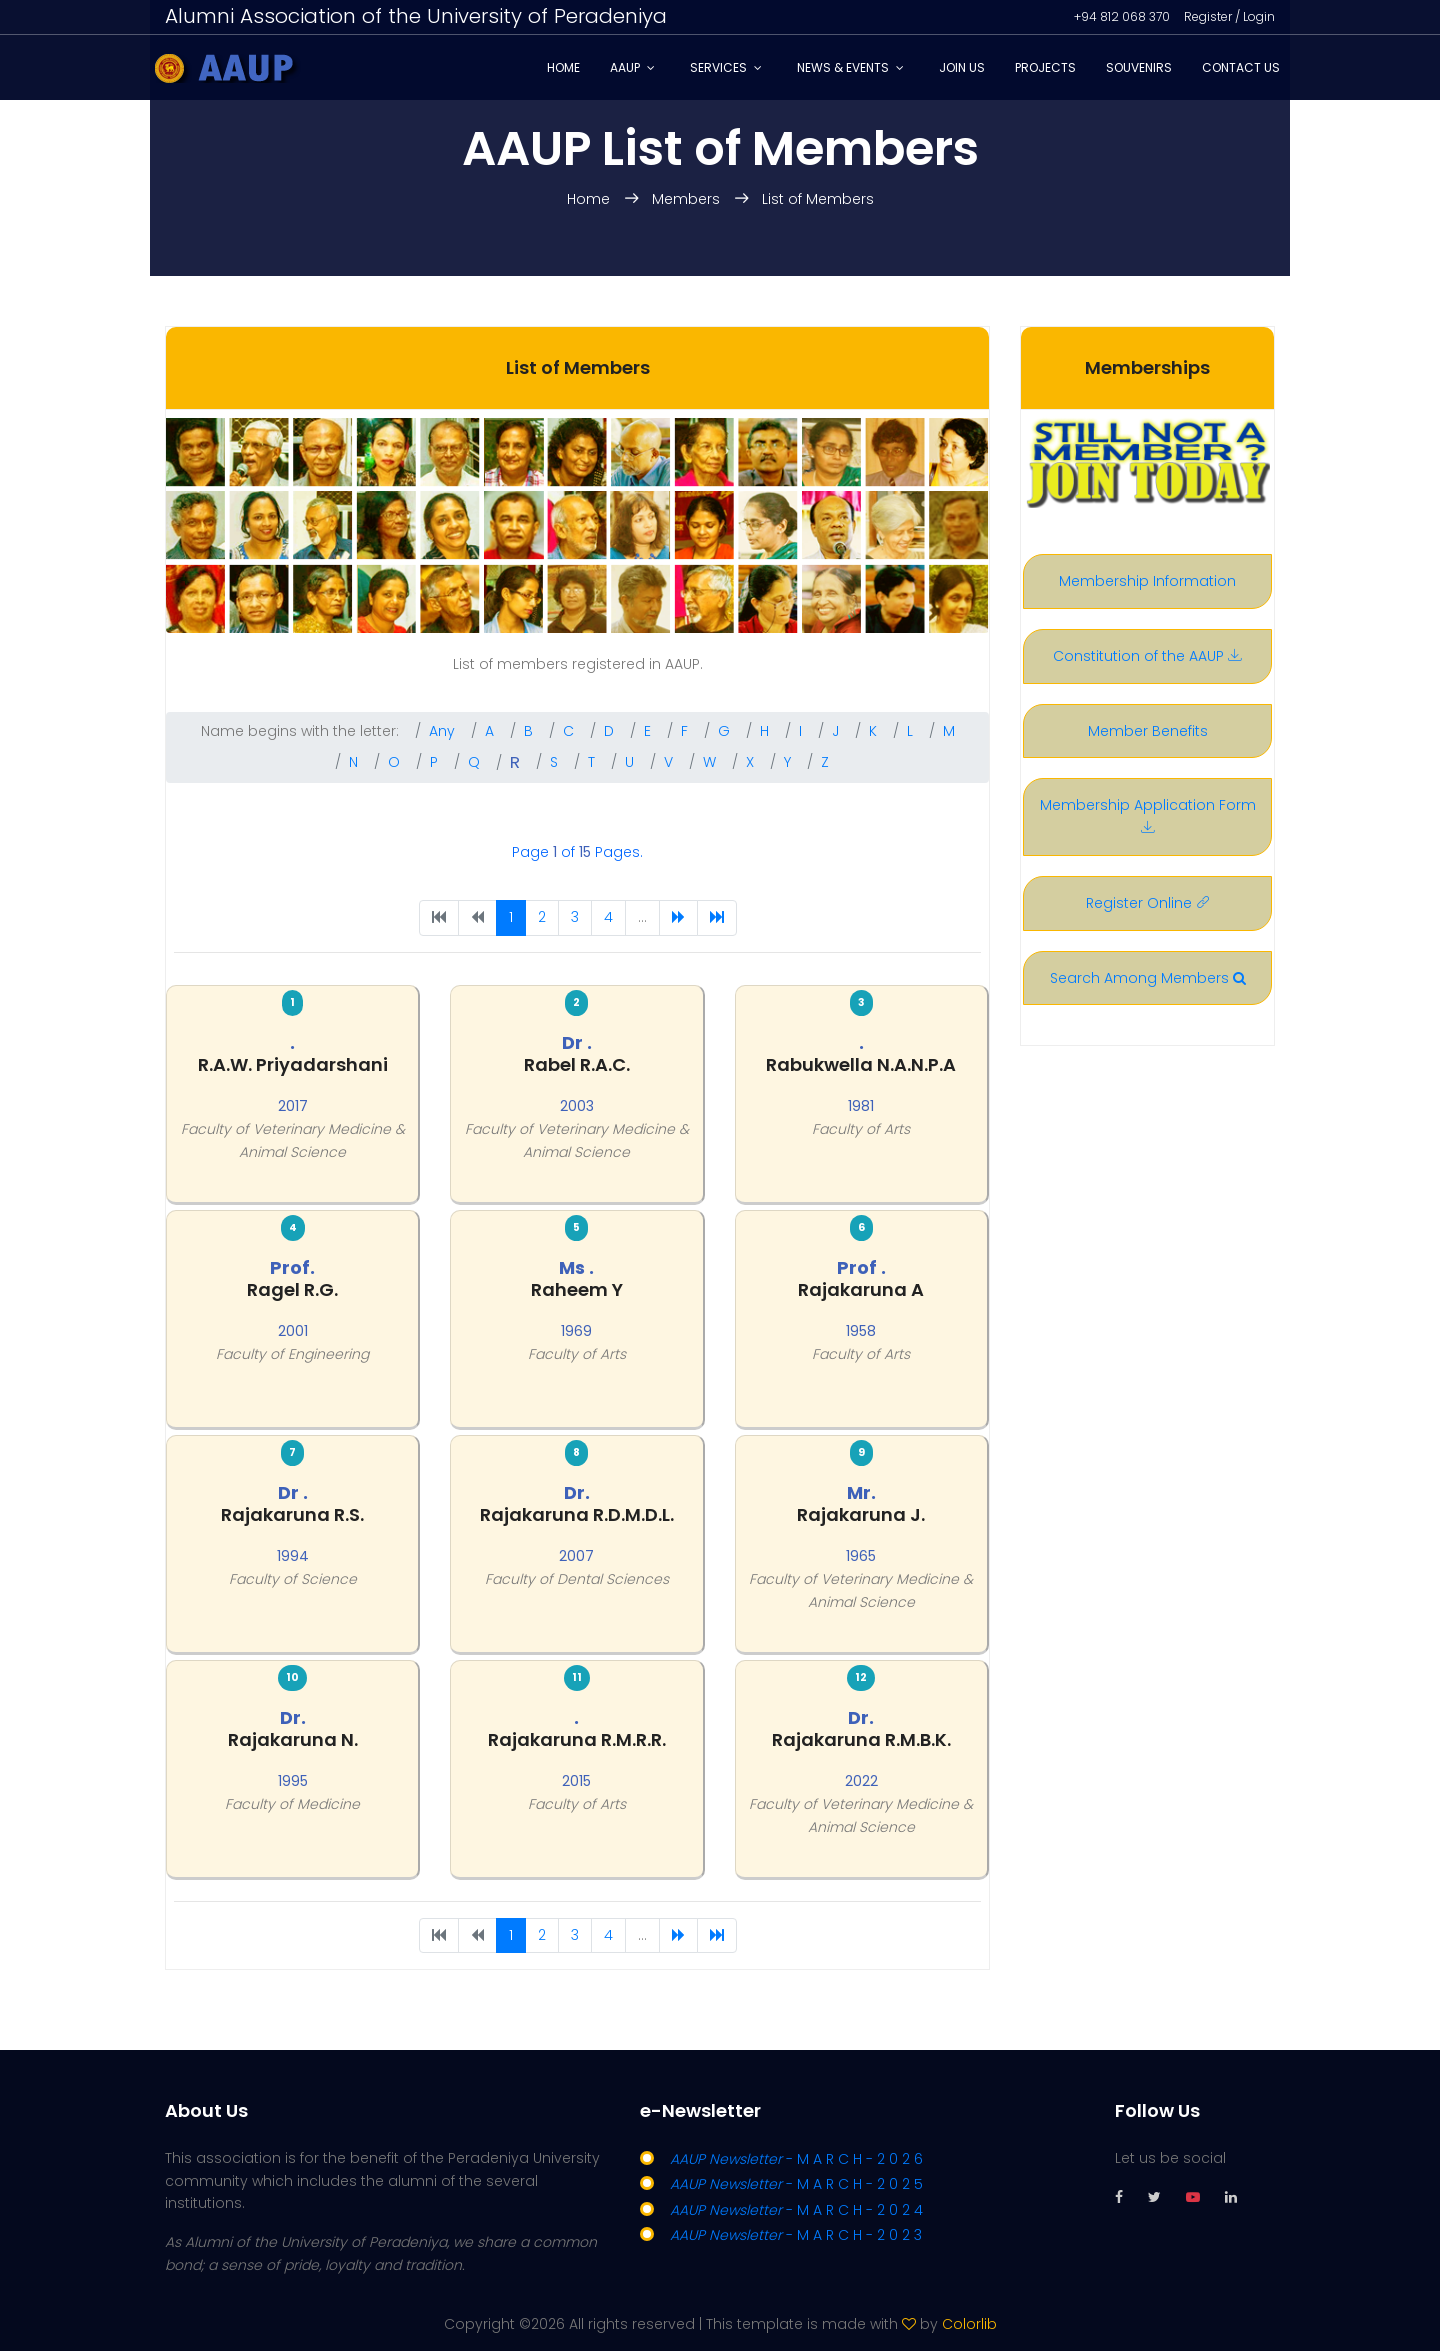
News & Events (843, 67)
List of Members (818, 199)
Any (442, 731)
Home (563, 67)
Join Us (962, 67)
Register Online (1148, 903)
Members (688, 199)
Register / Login (1229, 16)
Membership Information (1147, 581)
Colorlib (969, 2324)
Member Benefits (1148, 731)
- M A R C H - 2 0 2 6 (796, 2159)
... (642, 917)
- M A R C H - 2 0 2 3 (796, 2235)
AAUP (625, 67)
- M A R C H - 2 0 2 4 (796, 2210)
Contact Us (1241, 67)
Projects (1045, 67)
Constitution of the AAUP (1147, 656)
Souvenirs (1139, 67)
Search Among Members (1148, 978)
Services (718, 67)
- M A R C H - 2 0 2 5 (796, 2184)
